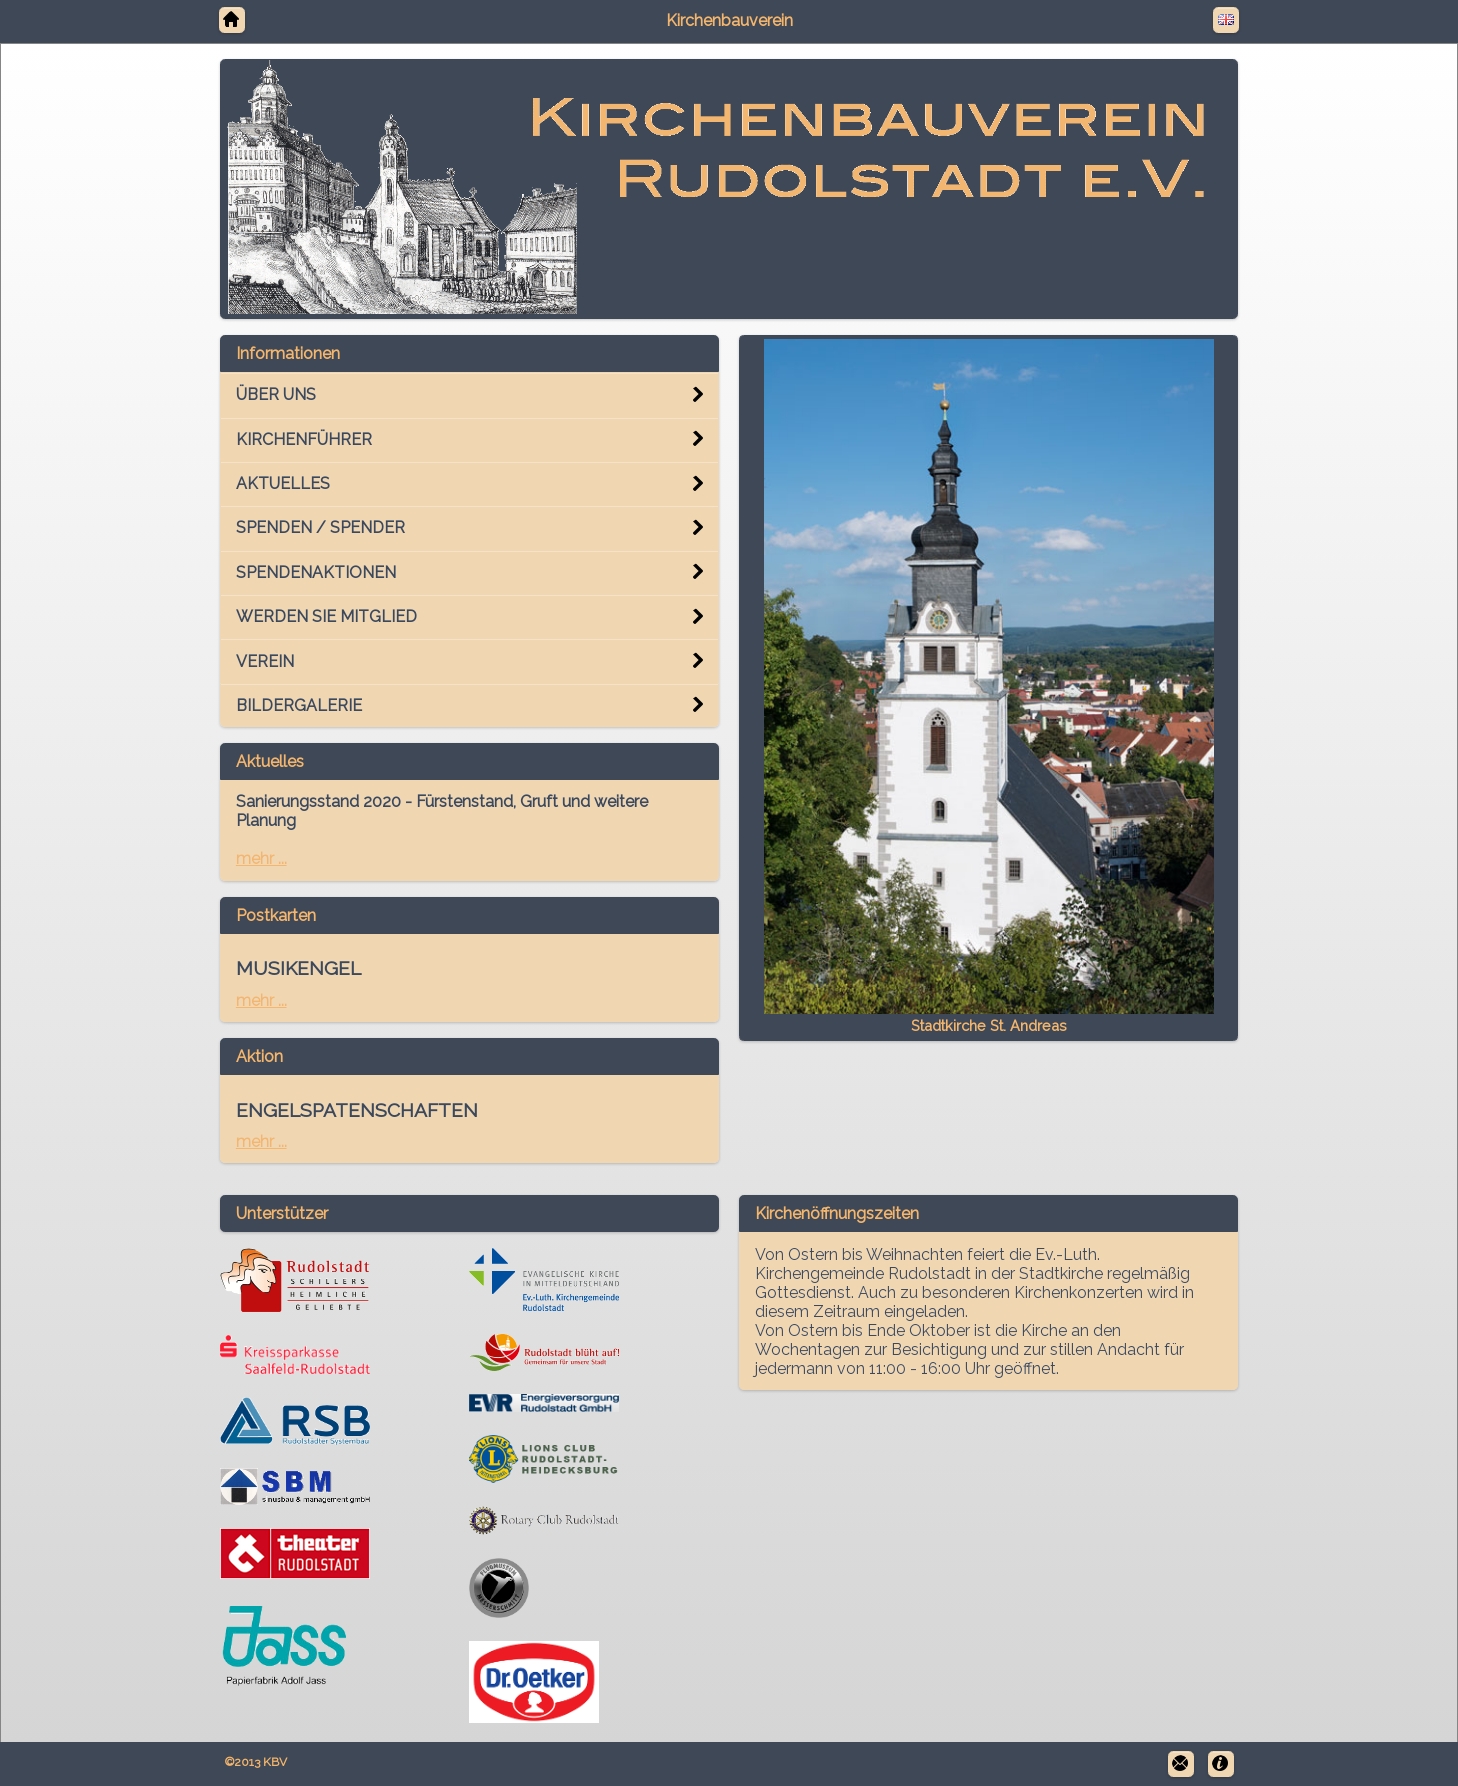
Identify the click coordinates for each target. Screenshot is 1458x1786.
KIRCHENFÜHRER (304, 439)
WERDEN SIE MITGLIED (326, 616)
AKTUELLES (283, 483)
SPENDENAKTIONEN (316, 572)
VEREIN (265, 661)
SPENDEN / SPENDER (320, 527)
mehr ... (261, 858)
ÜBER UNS (276, 394)
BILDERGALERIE (299, 705)
